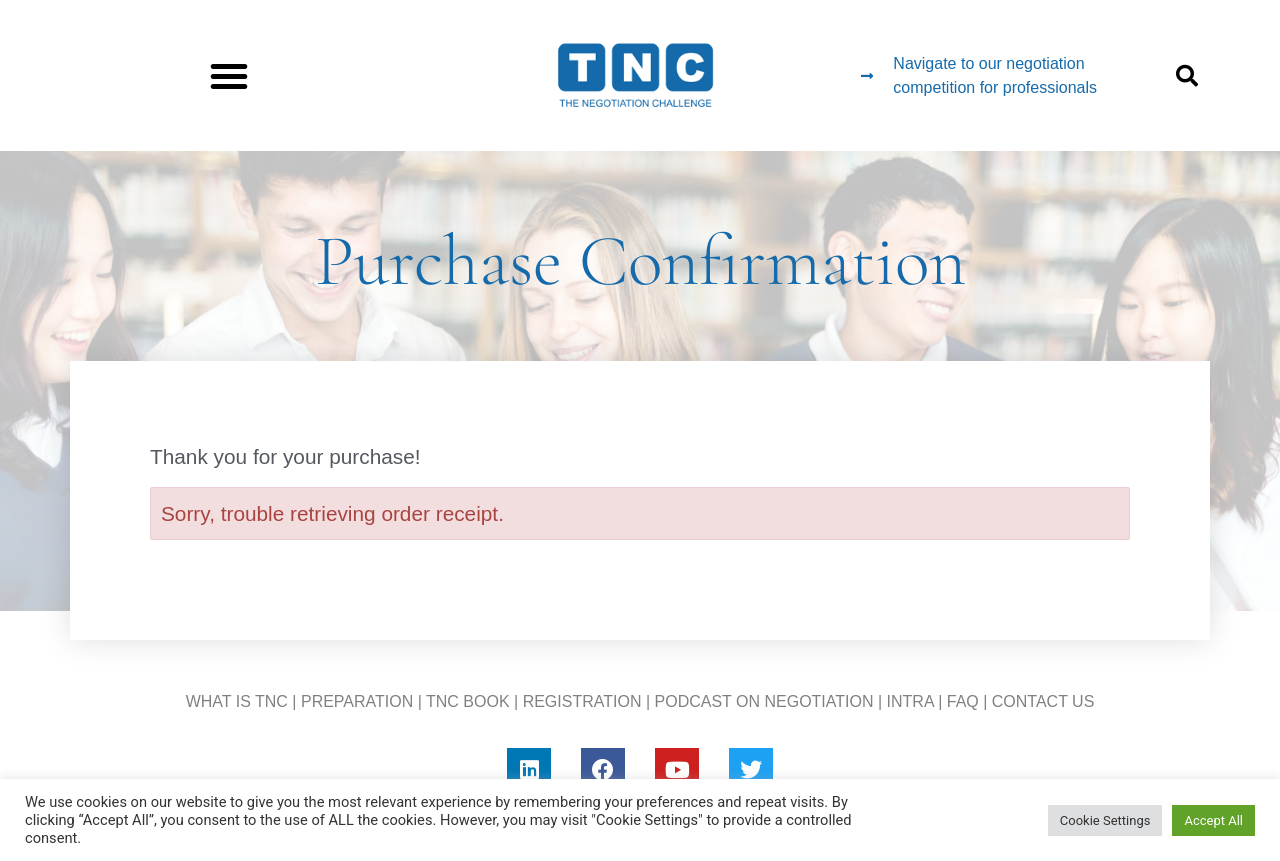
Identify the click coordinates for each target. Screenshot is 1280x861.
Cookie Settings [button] (1105, 820)
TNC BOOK (468, 701)
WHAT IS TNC (237, 701)
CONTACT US (1043, 701)
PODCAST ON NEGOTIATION (764, 701)
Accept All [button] (1213, 820)
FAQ (963, 701)
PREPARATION (357, 701)
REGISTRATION (582, 701)
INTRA (910, 701)
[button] (229, 76)
